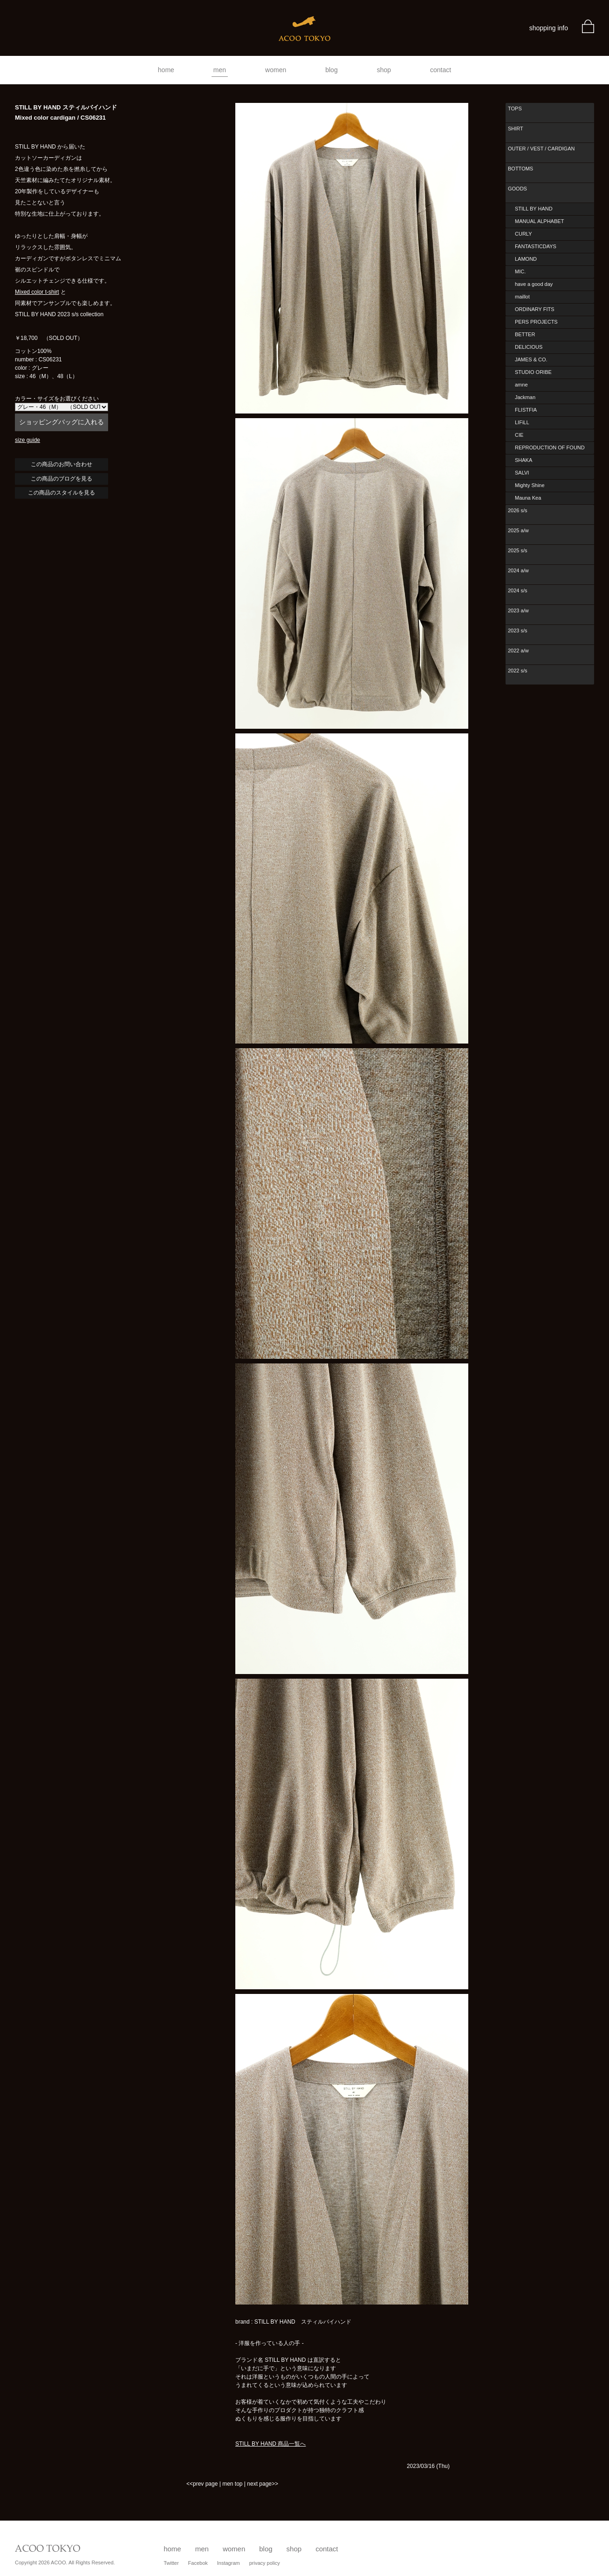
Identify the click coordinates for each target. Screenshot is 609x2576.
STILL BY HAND (534, 208)
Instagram (228, 2563)
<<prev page (202, 2484)
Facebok (198, 2563)
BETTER (525, 334)
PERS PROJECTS (536, 322)
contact (440, 70)
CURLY (523, 234)
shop (384, 70)
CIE (519, 435)
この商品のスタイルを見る (61, 492)
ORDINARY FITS (534, 309)
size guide (27, 440)
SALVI (522, 472)
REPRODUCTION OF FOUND (550, 447)
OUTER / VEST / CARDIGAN (541, 148)
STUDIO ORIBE (533, 372)
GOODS (517, 188)
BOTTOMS (520, 168)
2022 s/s (517, 670)
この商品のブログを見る (61, 478)
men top (232, 2484)
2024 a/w (518, 570)
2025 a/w (518, 530)
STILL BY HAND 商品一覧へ (270, 2443)
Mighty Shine (530, 485)
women (275, 70)
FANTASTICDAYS (535, 246)
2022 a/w (518, 650)
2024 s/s (517, 590)
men (219, 70)
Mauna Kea (528, 498)
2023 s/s (517, 630)
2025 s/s (517, 550)
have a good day (534, 284)
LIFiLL (522, 422)
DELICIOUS (528, 347)
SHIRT (515, 128)
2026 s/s (517, 510)
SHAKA (523, 460)
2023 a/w (518, 610)
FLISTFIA (526, 410)
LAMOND (526, 259)
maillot (522, 296)
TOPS (515, 108)
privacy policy (264, 2563)
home (166, 70)
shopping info (548, 28)
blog (331, 70)
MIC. (520, 271)
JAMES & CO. (531, 359)
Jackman (525, 397)
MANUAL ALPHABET (539, 221)
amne (521, 384)
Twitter (171, 2563)
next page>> (262, 2484)
